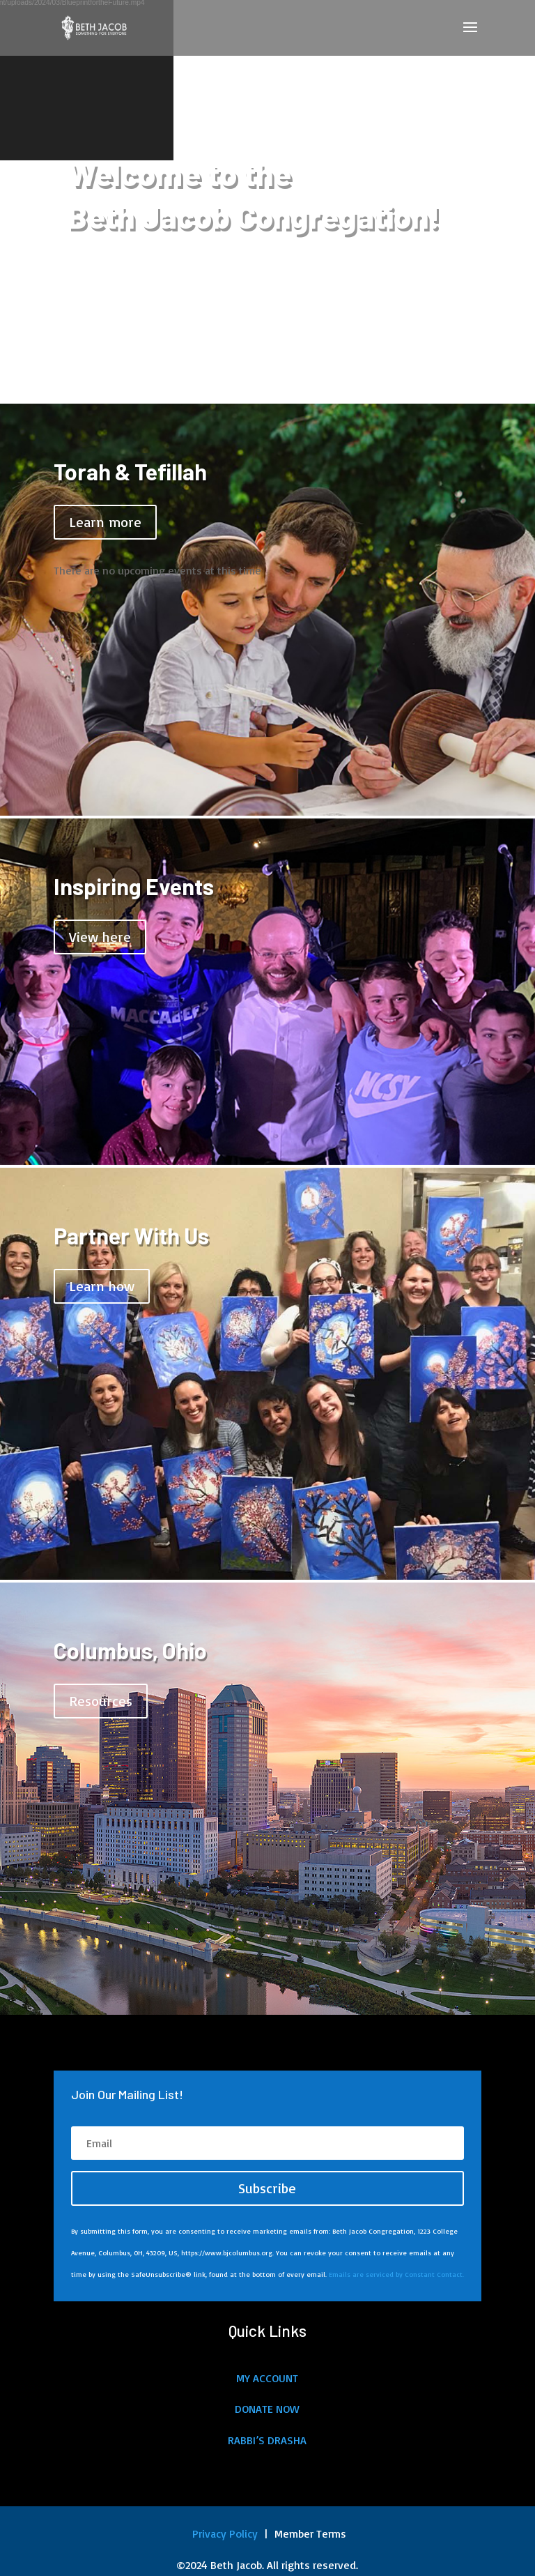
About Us (100, 306)
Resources (100, 1700)
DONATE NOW (267, 2409)
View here (100, 936)
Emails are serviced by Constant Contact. (396, 2274)
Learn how (101, 1286)
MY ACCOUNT (267, 2378)
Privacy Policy (223, 2533)
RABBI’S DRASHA (267, 2440)
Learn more (105, 522)
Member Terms (310, 2533)
